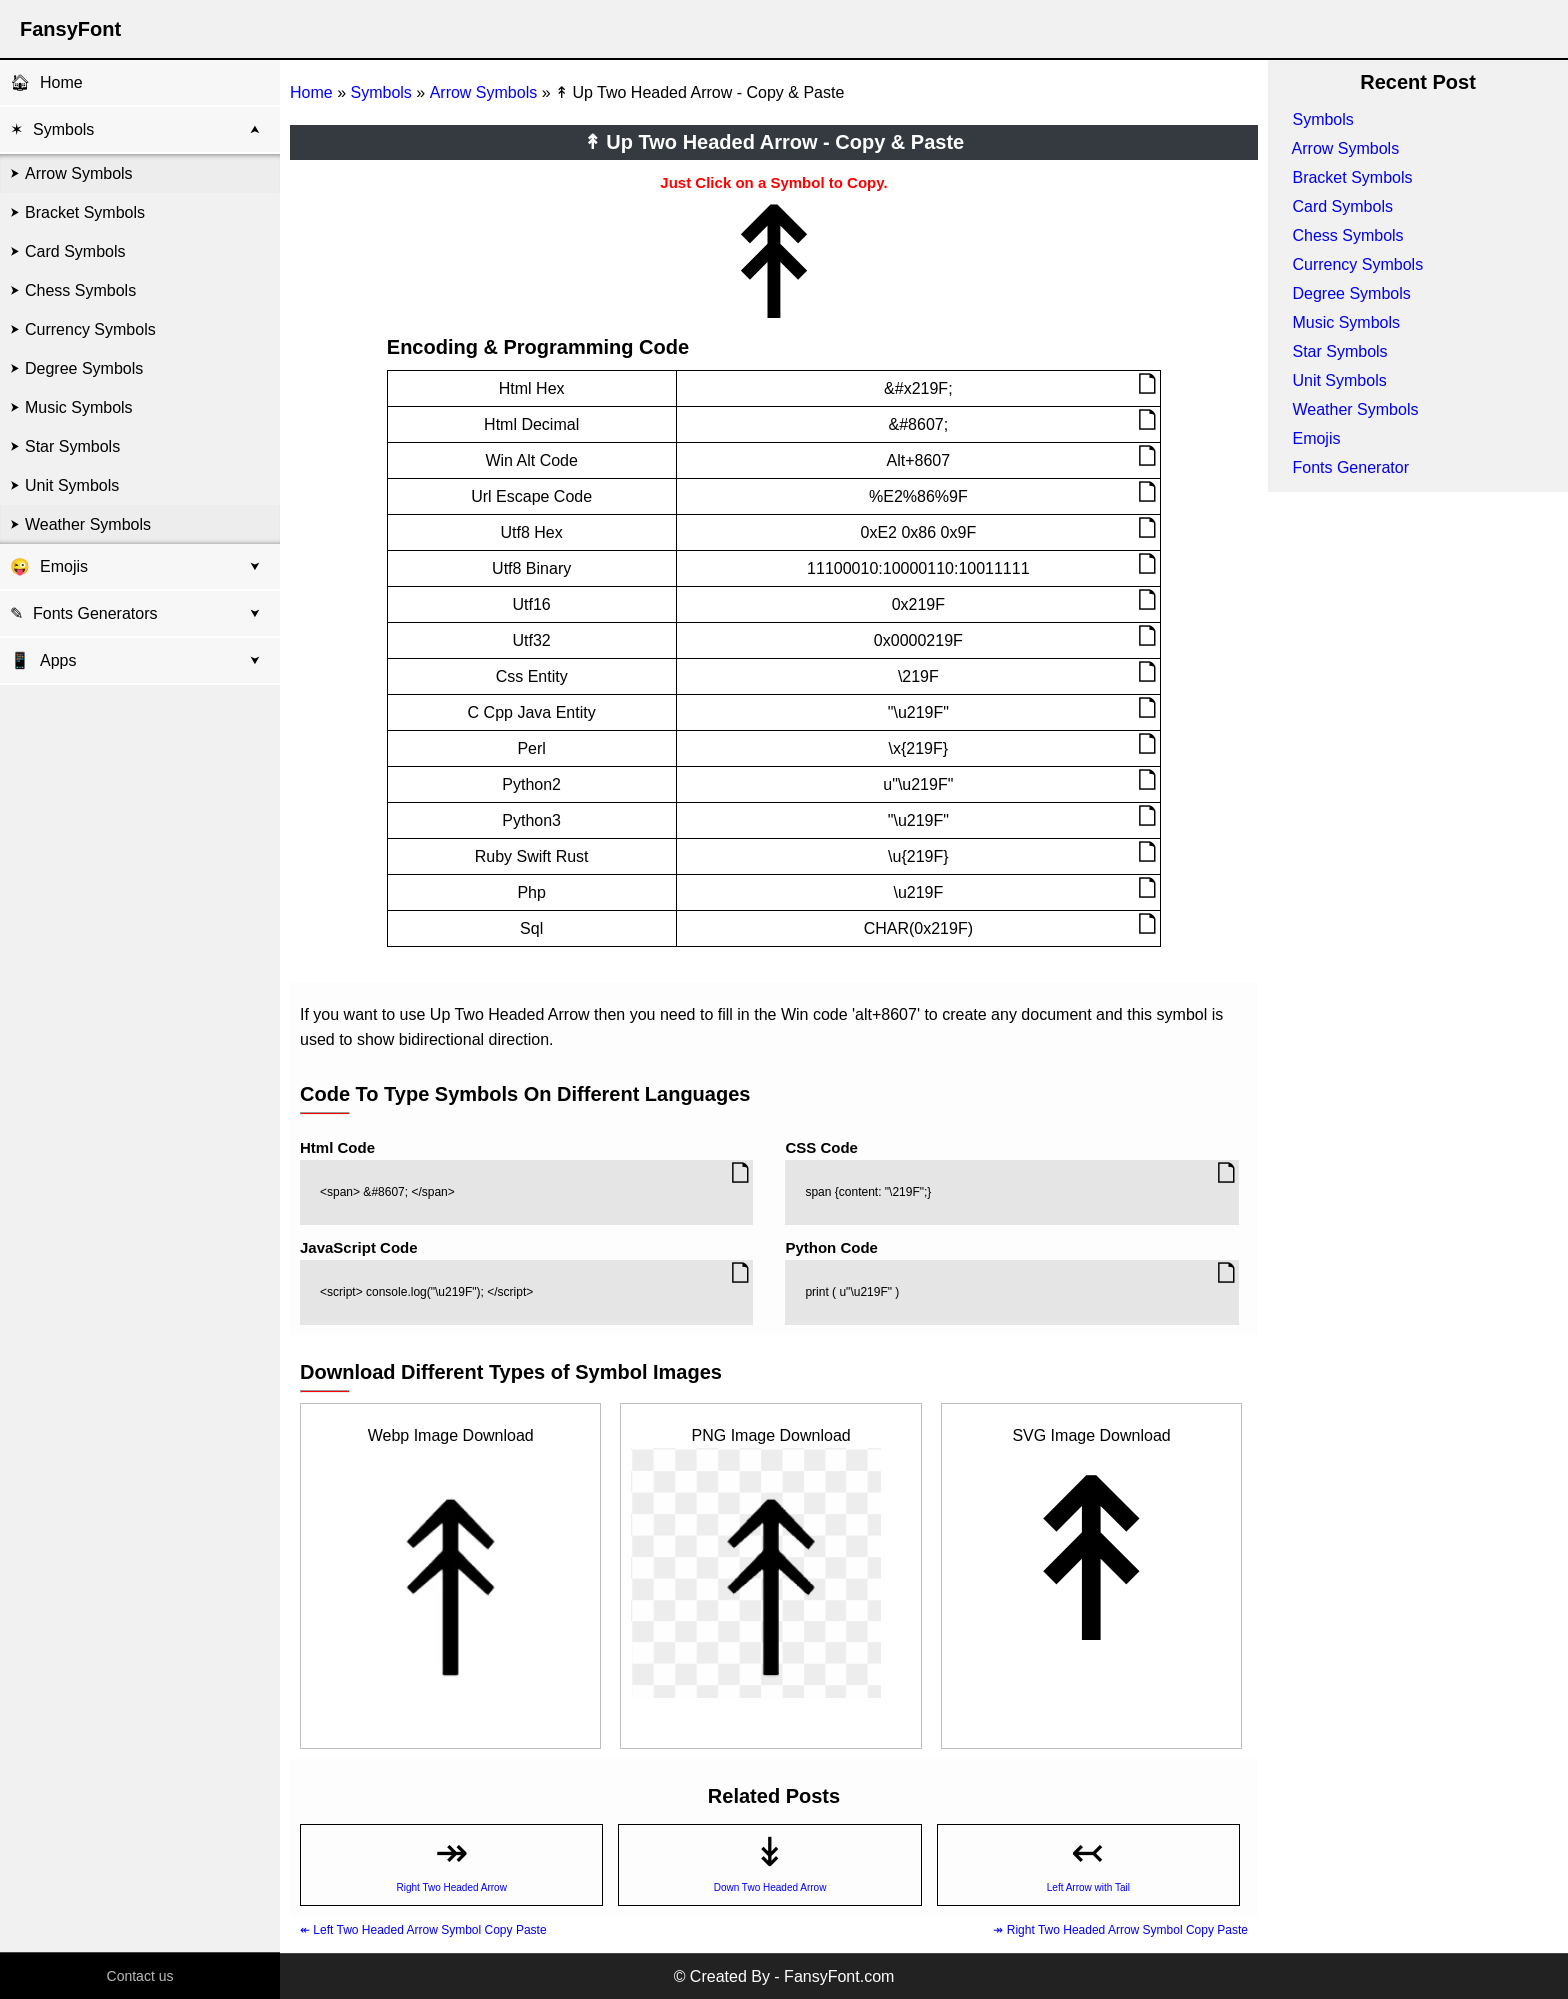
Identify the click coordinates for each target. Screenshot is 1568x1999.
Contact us (140, 1976)
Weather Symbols (88, 524)
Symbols (63, 129)
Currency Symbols (90, 329)
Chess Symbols (80, 290)
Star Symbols (72, 446)
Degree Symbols (84, 368)
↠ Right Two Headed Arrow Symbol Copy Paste (1120, 1930)
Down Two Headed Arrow (770, 1887)
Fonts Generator (1350, 467)
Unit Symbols (72, 485)
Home (61, 82)
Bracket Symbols (85, 212)
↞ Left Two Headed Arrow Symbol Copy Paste (423, 1930)
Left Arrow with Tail (1088, 1887)
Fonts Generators (95, 613)
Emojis (64, 566)
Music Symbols (79, 407)
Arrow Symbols (79, 173)
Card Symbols (75, 251)
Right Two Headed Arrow (451, 1887)
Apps (43, 660)
